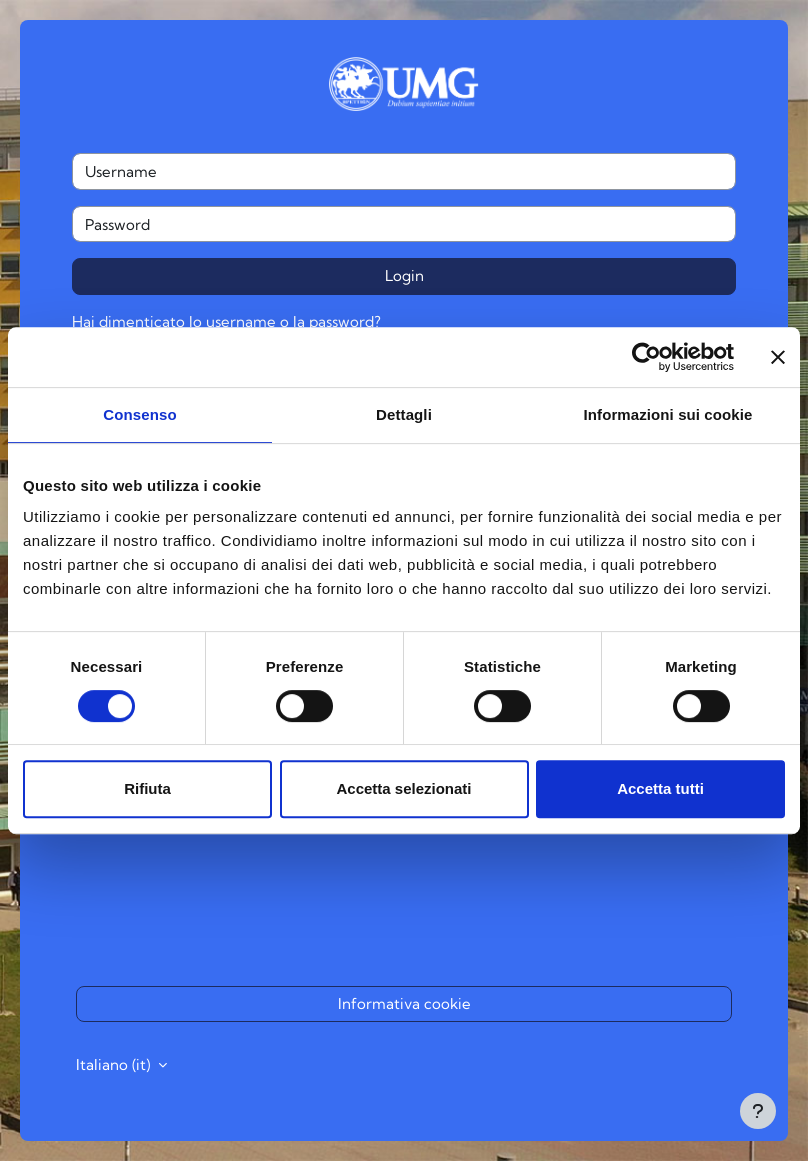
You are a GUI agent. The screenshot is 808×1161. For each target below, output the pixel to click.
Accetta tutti (660, 788)
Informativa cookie (404, 1003)
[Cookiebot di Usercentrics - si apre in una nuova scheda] (646, 357)
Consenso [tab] (139, 414)
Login (404, 275)
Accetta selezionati (403, 788)
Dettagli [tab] (404, 414)
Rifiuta (147, 788)
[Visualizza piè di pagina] (758, 1111)
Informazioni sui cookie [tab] (668, 414)
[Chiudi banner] (778, 357)
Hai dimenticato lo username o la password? (226, 321)
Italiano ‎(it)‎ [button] (115, 1064)
